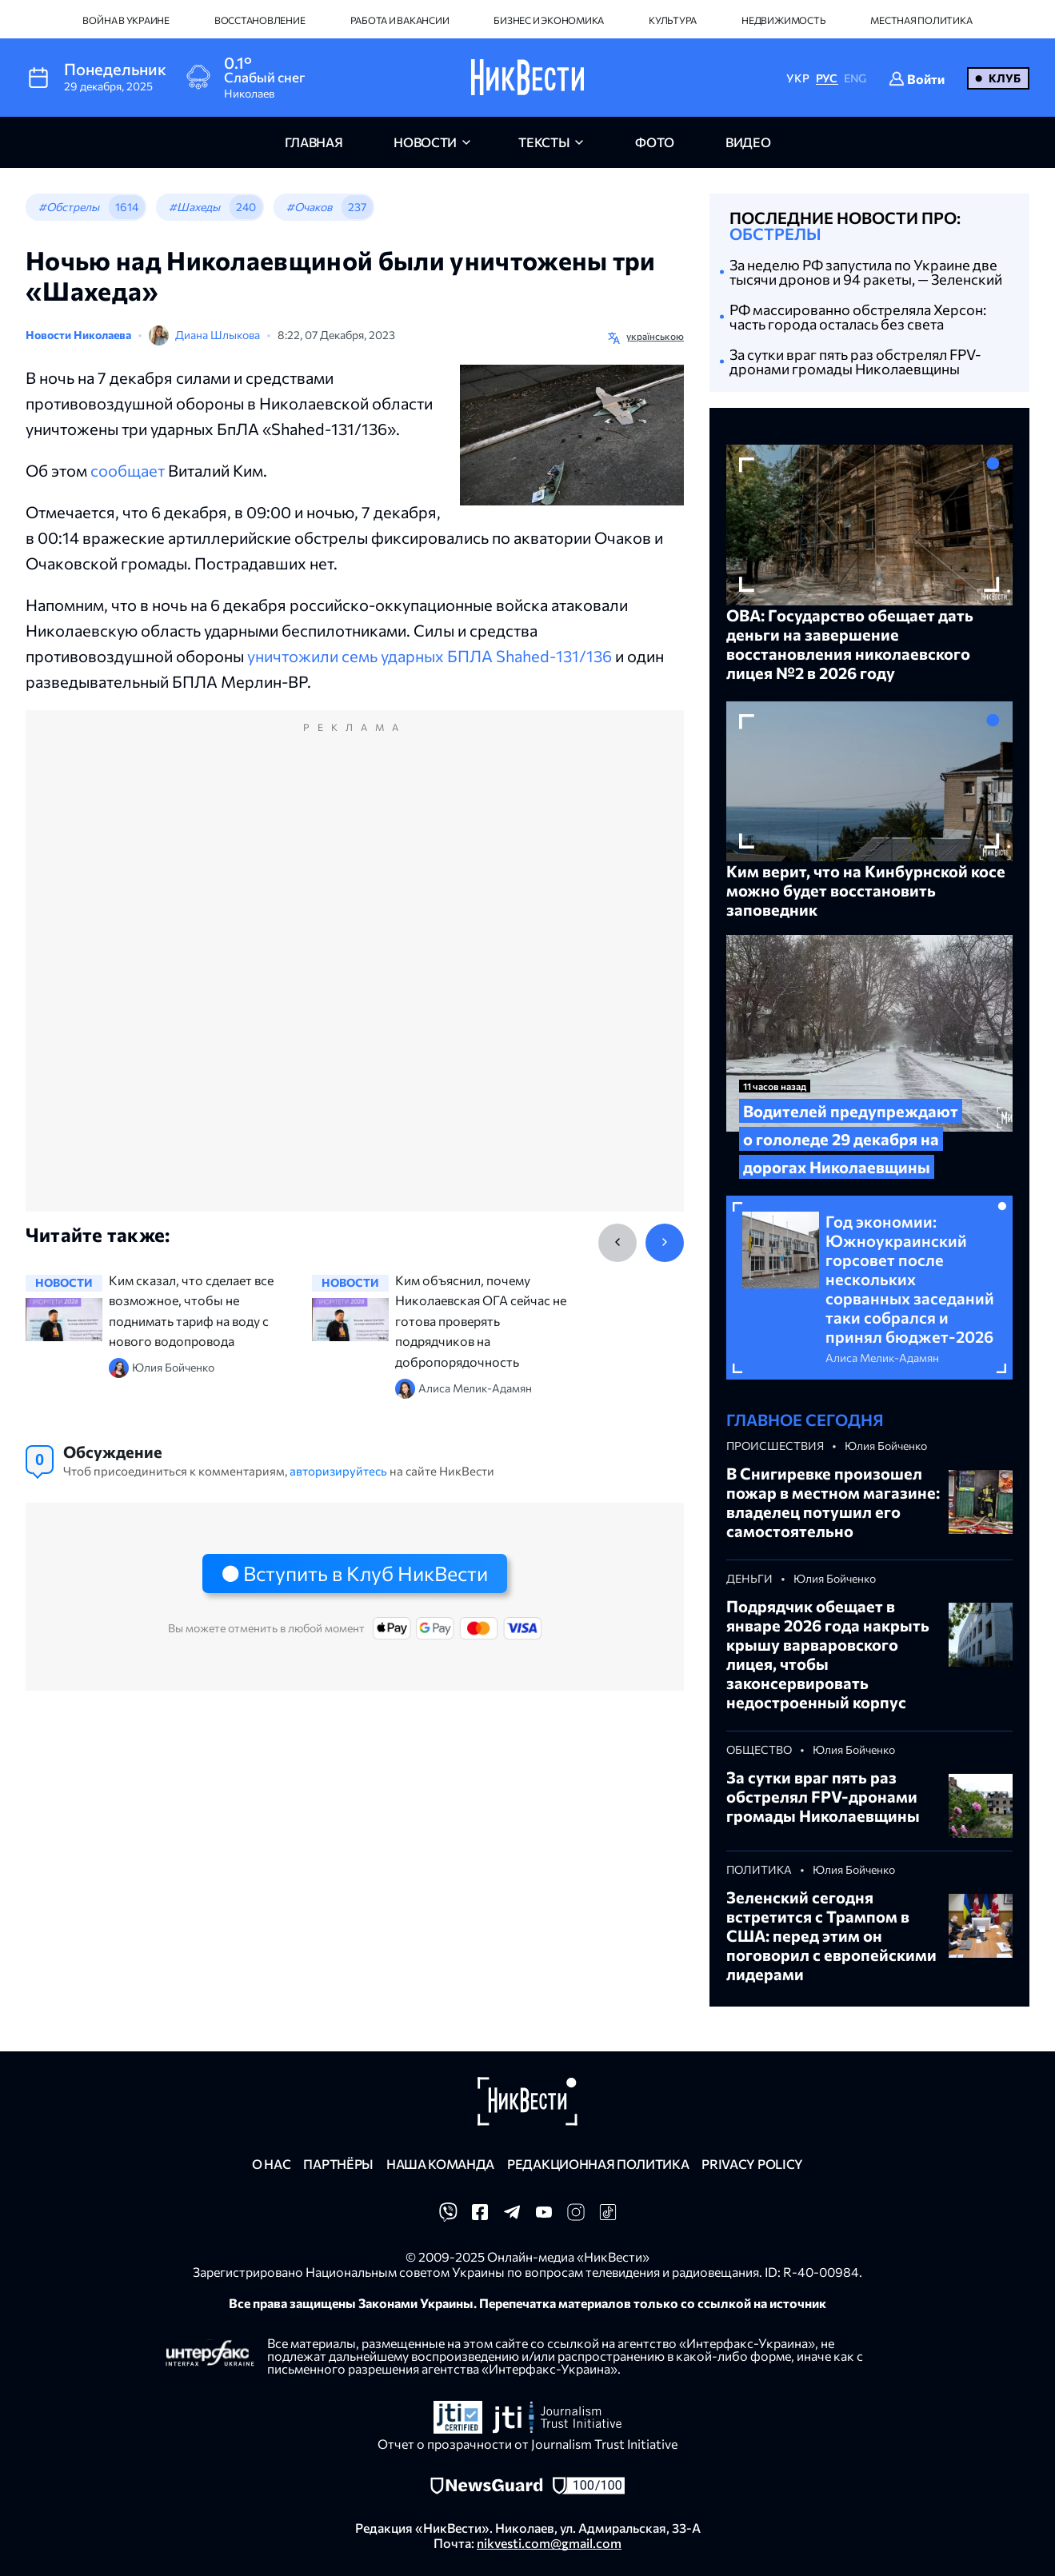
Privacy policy (752, 2163)
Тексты (543, 142)
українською (655, 335)
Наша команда (440, 2163)
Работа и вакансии (400, 20)
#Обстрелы (68, 207)
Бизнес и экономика (549, 20)
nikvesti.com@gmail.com (549, 2542)
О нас (271, 2163)
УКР (797, 78)
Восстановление (260, 20)
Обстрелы (775, 233)
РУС (826, 78)
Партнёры (338, 2163)
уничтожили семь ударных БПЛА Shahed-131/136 (429, 655)
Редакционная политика (598, 2163)
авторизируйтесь (338, 1471)
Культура (673, 20)
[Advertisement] (355, 978)
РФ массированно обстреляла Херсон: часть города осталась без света (857, 317)
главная (314, 142)
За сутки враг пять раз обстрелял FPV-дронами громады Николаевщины (855, 361)
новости (425, 142)
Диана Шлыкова (217, 334)
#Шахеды (194, 207)
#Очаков (309, 207)
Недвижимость (783, 20)
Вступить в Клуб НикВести (365, 1573)
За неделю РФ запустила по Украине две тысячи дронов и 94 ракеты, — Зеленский (865, 272)
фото (654, 142)
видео (747, 142)
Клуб (1005, 78)
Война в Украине (125, 20)
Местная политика (921, 20)
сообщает (127, 470)
